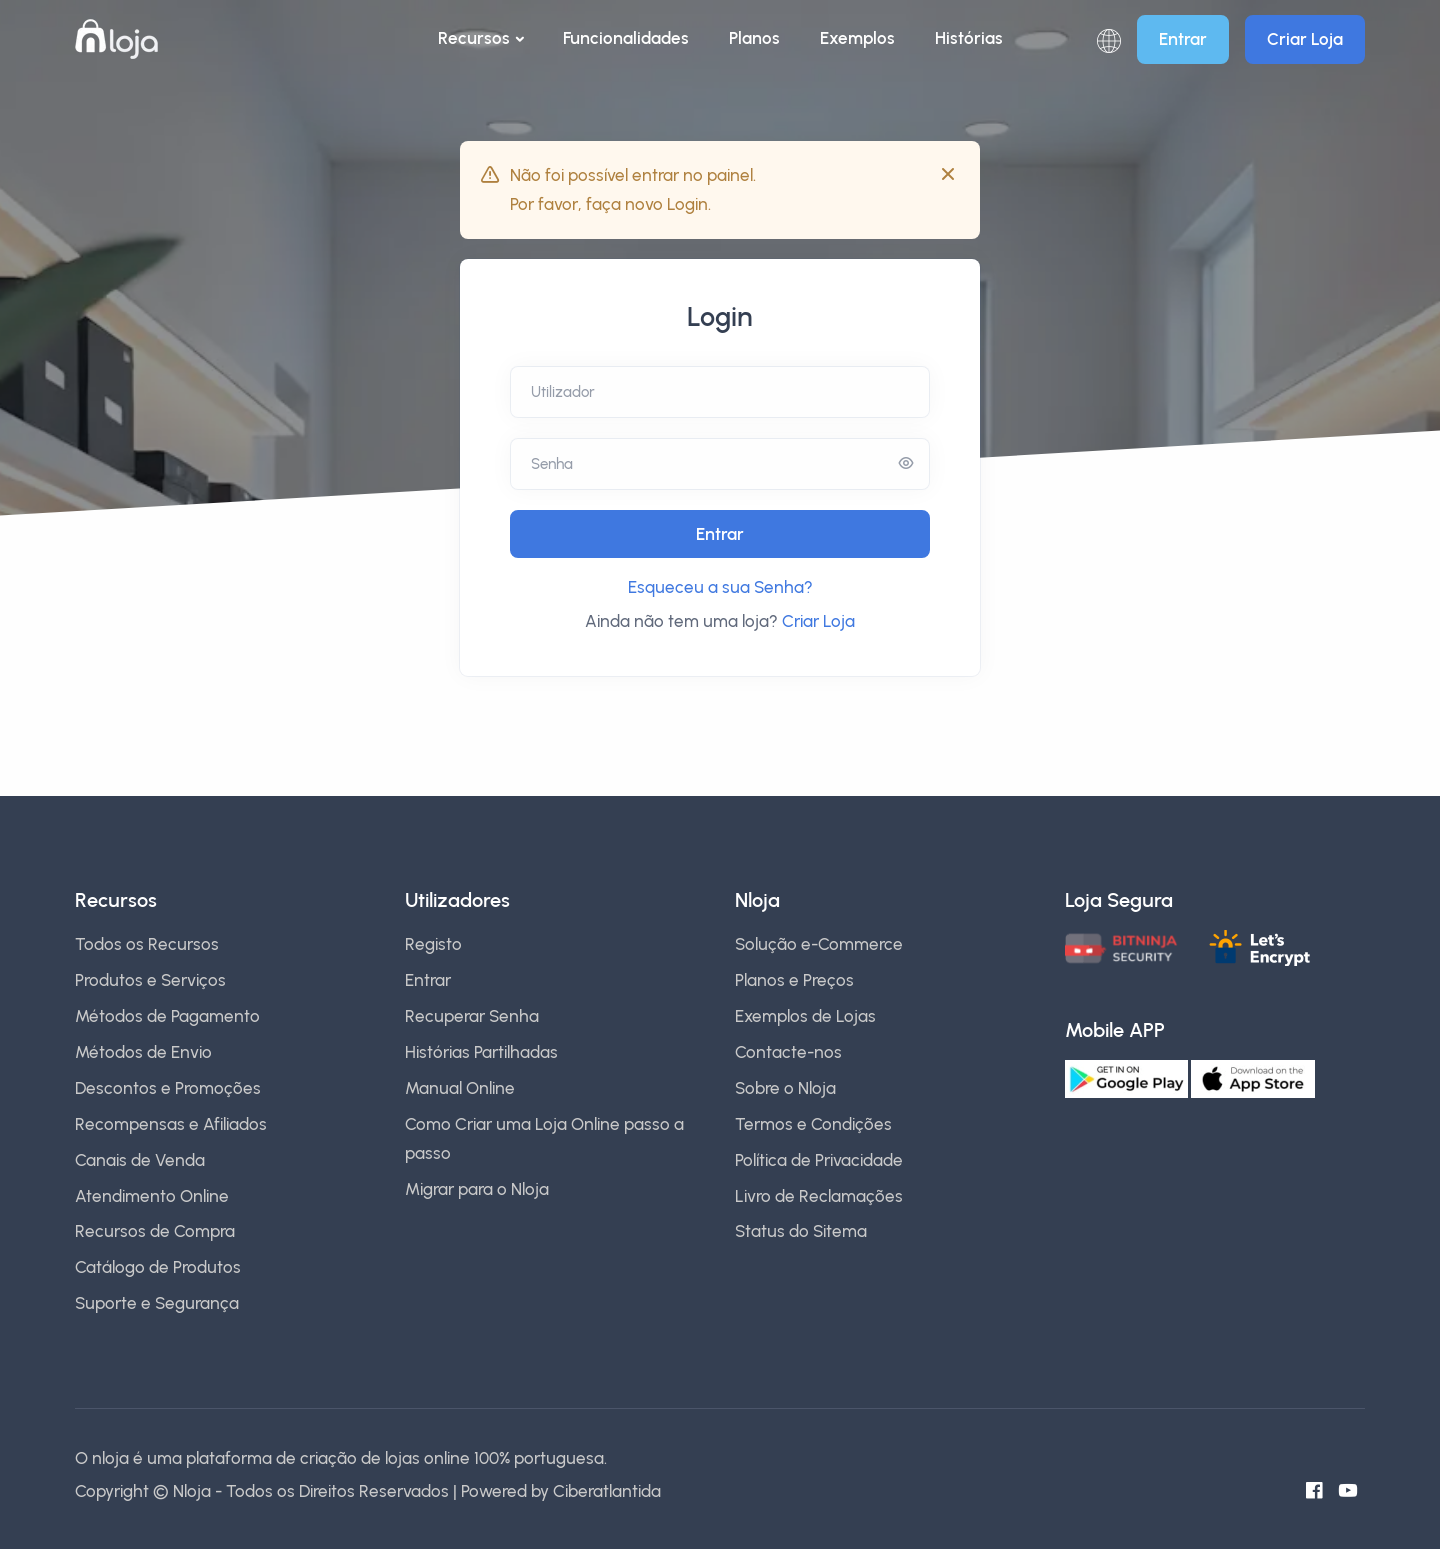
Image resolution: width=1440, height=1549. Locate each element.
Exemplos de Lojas (805, 1016)
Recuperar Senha (472, 1016)
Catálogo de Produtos (158, 1267)
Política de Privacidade (819, 1160)
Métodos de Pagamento (167, 1016)
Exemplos (857, 38)
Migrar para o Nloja (477, 1189)
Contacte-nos (788, 1052)
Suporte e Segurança (157, 1303)
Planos (754, 38)
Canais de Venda (140, 1160)
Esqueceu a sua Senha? (720, 587)
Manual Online (460, 1088)
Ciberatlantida (607, 1491)
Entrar (1183, 39)
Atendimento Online (152, 1196)
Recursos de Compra (155, 1231)
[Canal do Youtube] (1355, 1491)
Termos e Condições (813, 1124)
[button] (1109, 39)
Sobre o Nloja (785, 1088)
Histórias (969, 38)
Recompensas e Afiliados (171, 1124)
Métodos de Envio (143, 1052)
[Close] (948, 174)
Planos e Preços (794, 980)
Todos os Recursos (147, 944)
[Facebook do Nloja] (1321, 1491)
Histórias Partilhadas (481, 1052)
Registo (433, 944)
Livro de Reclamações (819, 1196)
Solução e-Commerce (819, 944)
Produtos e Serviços (150, 980)
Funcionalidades (626, 38)
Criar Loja (1305, 39)
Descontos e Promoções (168, 1088)
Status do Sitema (801, 1231)
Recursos (474, 38)
